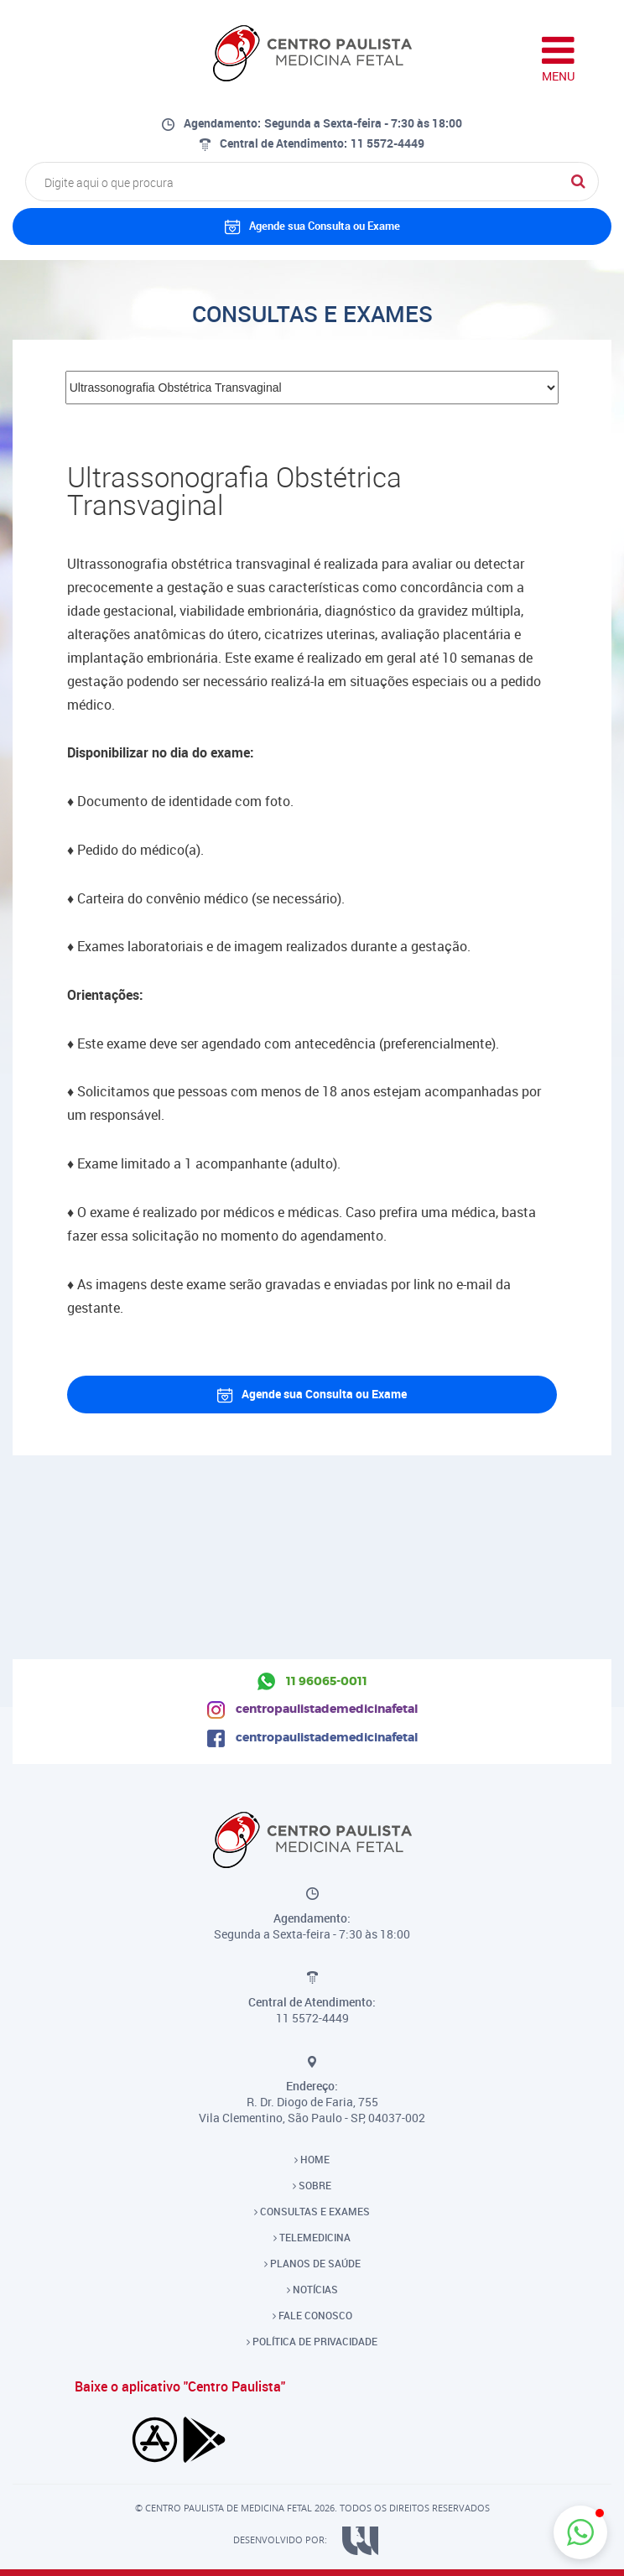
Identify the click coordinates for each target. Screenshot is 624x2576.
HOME (312, 2159)
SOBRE (312, 2185)
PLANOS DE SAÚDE (312, 2263)
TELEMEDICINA (312, 2237)
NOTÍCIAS (312, 2289)
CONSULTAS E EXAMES (312, 2211)
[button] (580, 2532)
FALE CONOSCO (312, 2315)
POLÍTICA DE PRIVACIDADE (312, 2341)
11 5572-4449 (387, 143)
